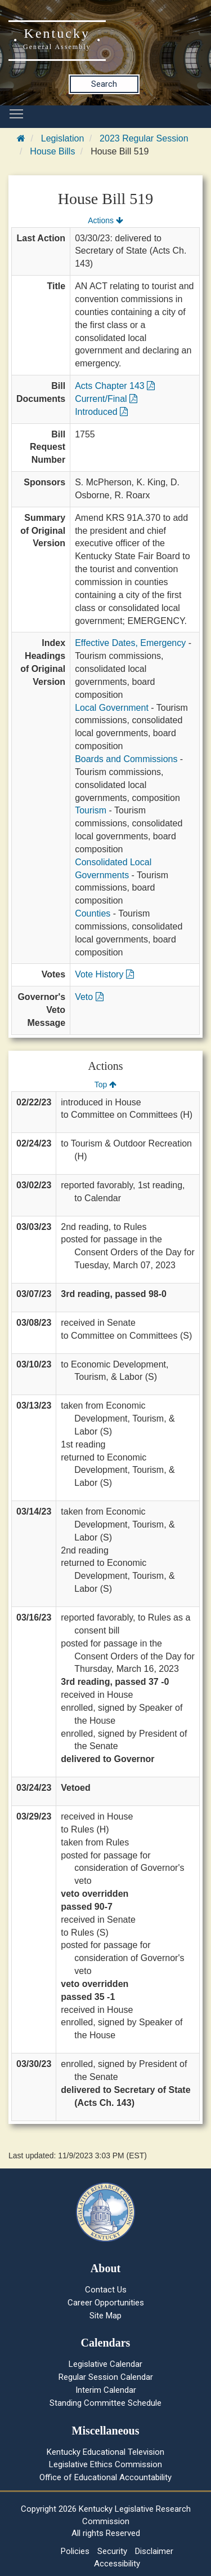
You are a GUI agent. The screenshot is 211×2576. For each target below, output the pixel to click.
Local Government (112, 707)
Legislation (62, 138)
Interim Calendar (105, 2390)
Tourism (90, 810)
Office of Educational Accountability (105, 2477)
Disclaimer (154, 2551)
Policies (75, 2551)
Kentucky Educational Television (105, 2452)
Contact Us (106, 2290)
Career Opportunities (106, 2303)
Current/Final (106, 399)
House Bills (52, 151)
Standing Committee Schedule (105, 2403)
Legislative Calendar (105, 2364)
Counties (92, 913)
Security (112, 2551)
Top (105, 1084)
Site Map (105, 2316)
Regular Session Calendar (106, 2377)
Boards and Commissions (126, 759)
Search (104, 84)
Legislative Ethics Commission (105, 2464)
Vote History (104, 974)
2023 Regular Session (144, 138)
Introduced (101, 412)
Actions (105, 220)
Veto (89, 997)
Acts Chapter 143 (115, 386)
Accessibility (117, 2564)
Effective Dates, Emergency (130, 643)
